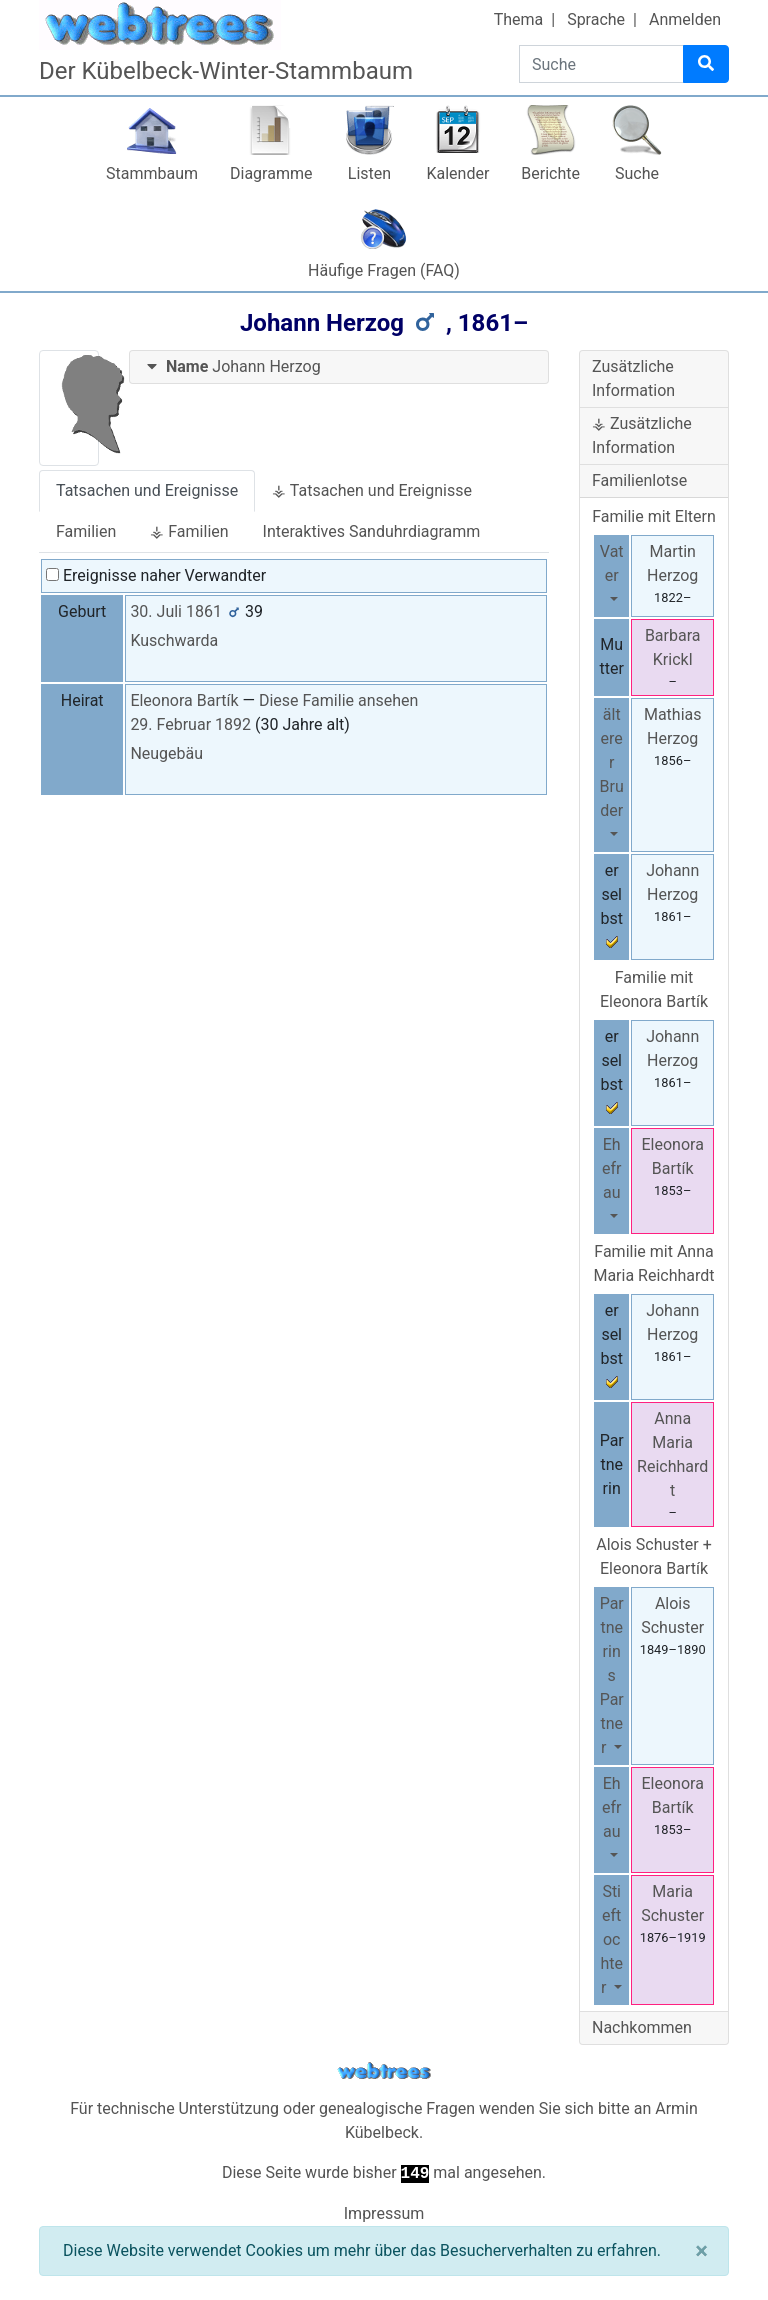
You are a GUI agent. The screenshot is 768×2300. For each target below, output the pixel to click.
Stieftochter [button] (611, 1939)
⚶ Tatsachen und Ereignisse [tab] (372, 490)
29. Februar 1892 (190, 724)
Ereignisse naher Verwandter (156, 575)
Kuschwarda (174, 640)
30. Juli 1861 (176, 611)
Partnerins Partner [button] (612, 1675)
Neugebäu (166, 753)
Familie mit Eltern (654, 516)
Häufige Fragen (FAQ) (384, 270)
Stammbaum (152, 173)
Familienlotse (639, 480)
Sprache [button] (596, 19)
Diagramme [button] (271, 173)
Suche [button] (637, 173)
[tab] (339, 367)
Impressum (384, 2213)
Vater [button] (612, 563)
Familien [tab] (86, 531)
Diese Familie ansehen (338, 700)
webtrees (384, 2071)
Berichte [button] (550, 173)
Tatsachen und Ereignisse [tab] (147, 490)
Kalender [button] (457, 173)
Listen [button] (369, 173)
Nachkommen (642, 2027)
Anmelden (685, 19)
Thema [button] (519, 19)
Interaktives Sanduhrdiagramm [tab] (372, 531)
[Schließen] (701, 2251)
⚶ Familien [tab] (189, 531)
